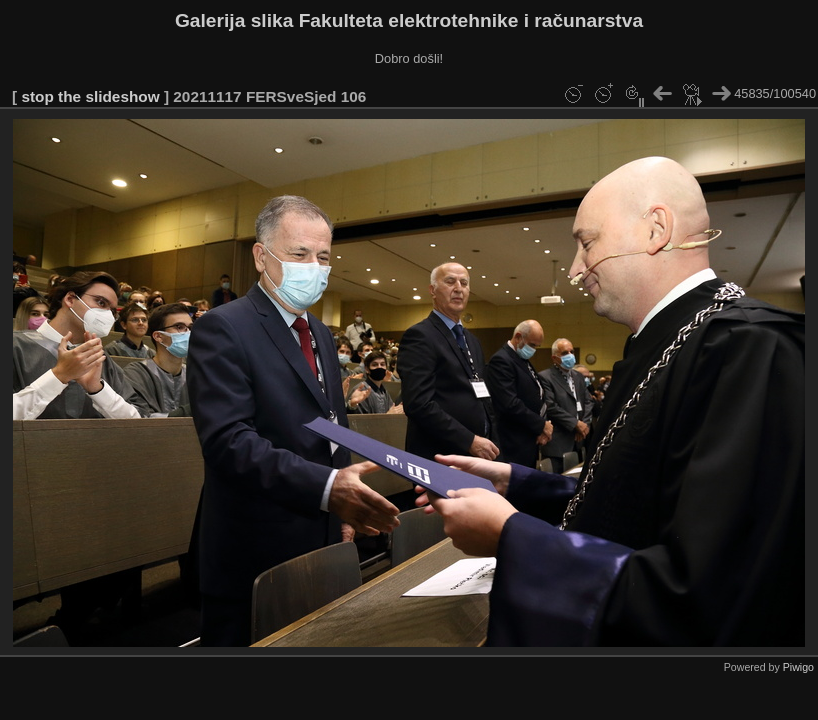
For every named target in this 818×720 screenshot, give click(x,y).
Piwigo (798, 667)
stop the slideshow (90, 96)
